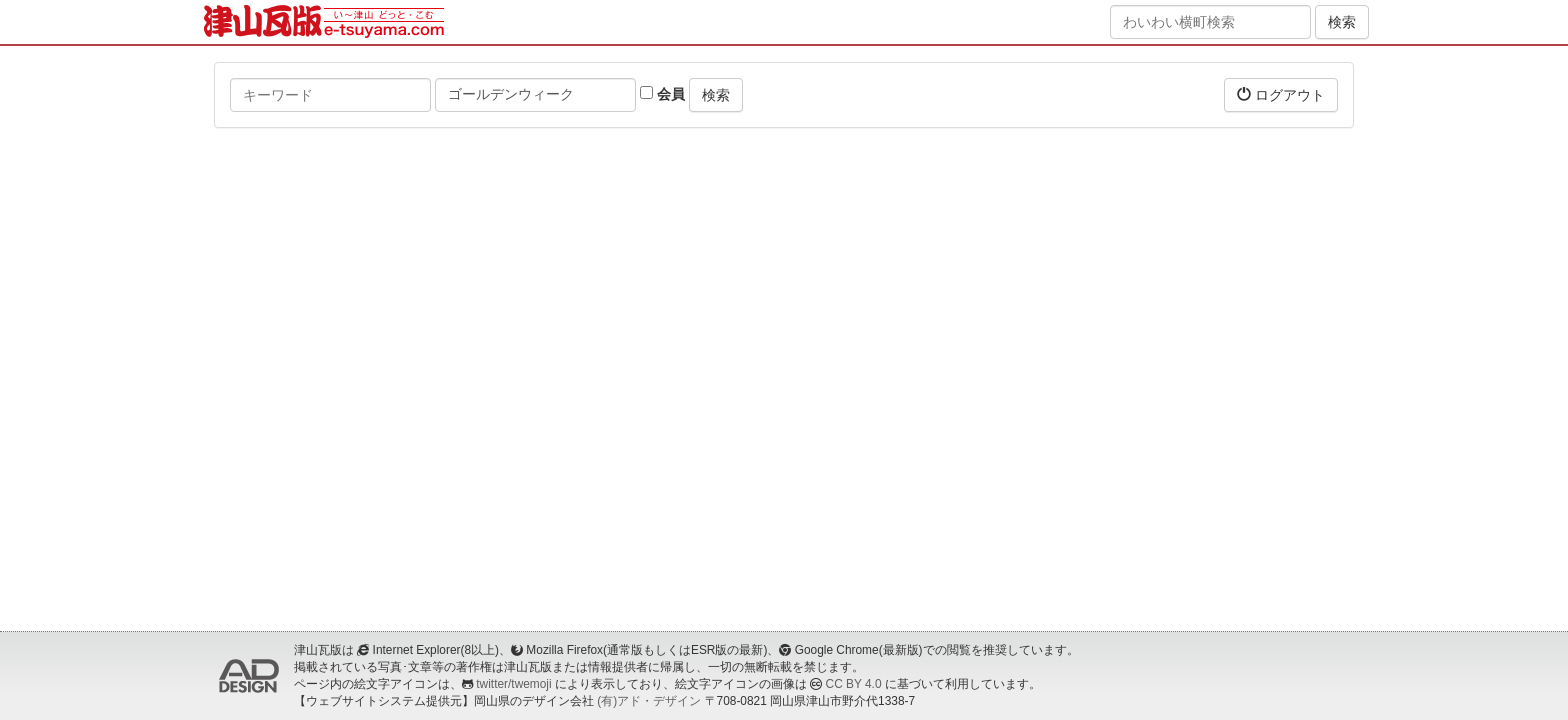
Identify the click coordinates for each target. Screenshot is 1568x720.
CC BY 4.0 (854, 684)
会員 (662, 94)
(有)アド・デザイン (649, 701)
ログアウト (1281, 94)
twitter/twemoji (513, 684)
